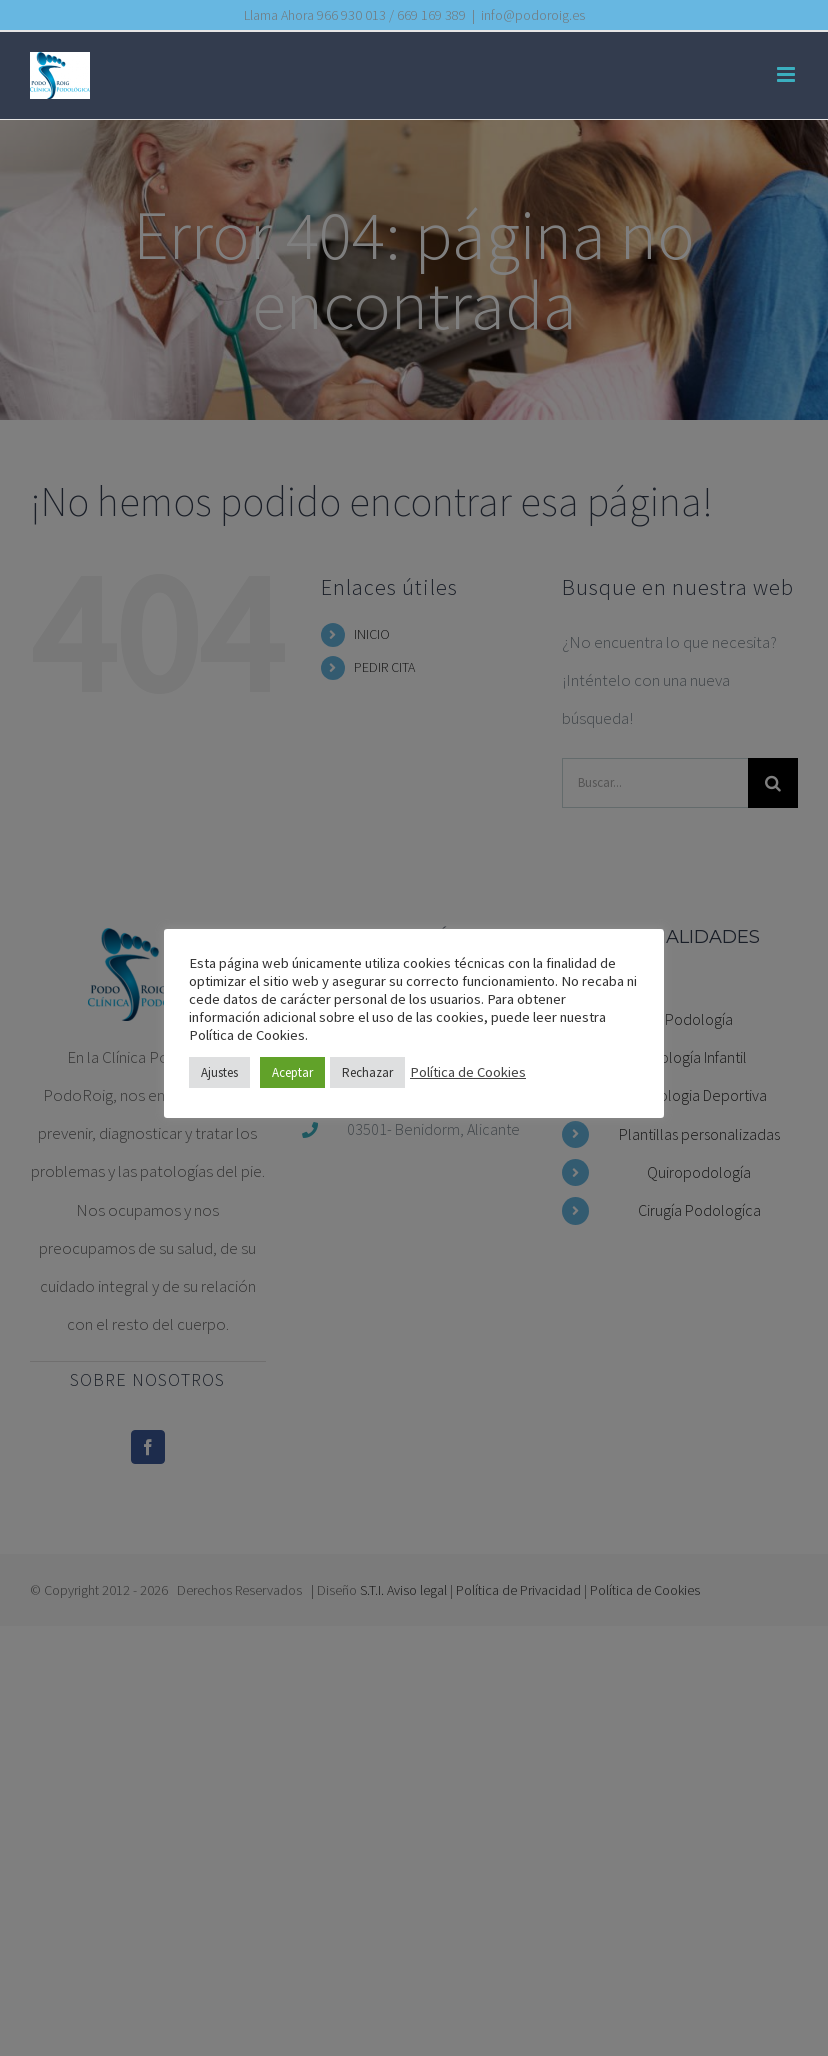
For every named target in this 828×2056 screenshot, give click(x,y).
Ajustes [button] (219, 1072)
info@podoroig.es (533, 15)
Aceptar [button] (292, 1072)
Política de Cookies (468, 1072)
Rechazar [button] (367, 1072)
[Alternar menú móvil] (787, 74)
